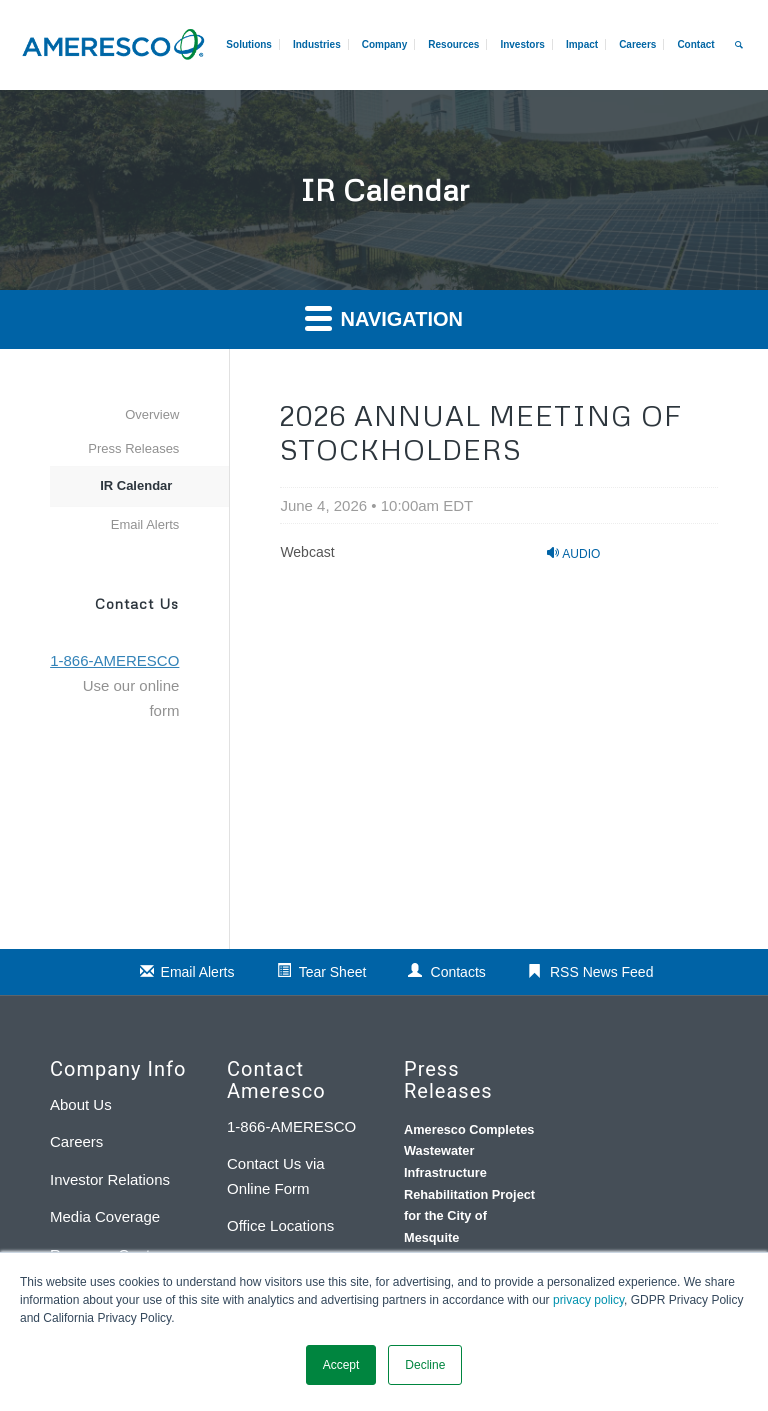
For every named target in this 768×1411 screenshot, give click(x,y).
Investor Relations (110, 1179)
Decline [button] (425, 1365)
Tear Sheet (333, 972)
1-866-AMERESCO (291, 1126)
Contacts (458, 972)
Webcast (307, 552)
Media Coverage (105, 1216)
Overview (152, 414)
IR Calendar (136, 485)
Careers (76, 1141)
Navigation (384, 317)
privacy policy (588, 1300)
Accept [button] (341, 1365)
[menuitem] (637, 45)
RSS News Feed (601, 972)
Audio (573, 553)
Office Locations (280, 1225)
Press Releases (133, 448)
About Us (81, 1104)
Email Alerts (145, 524)
